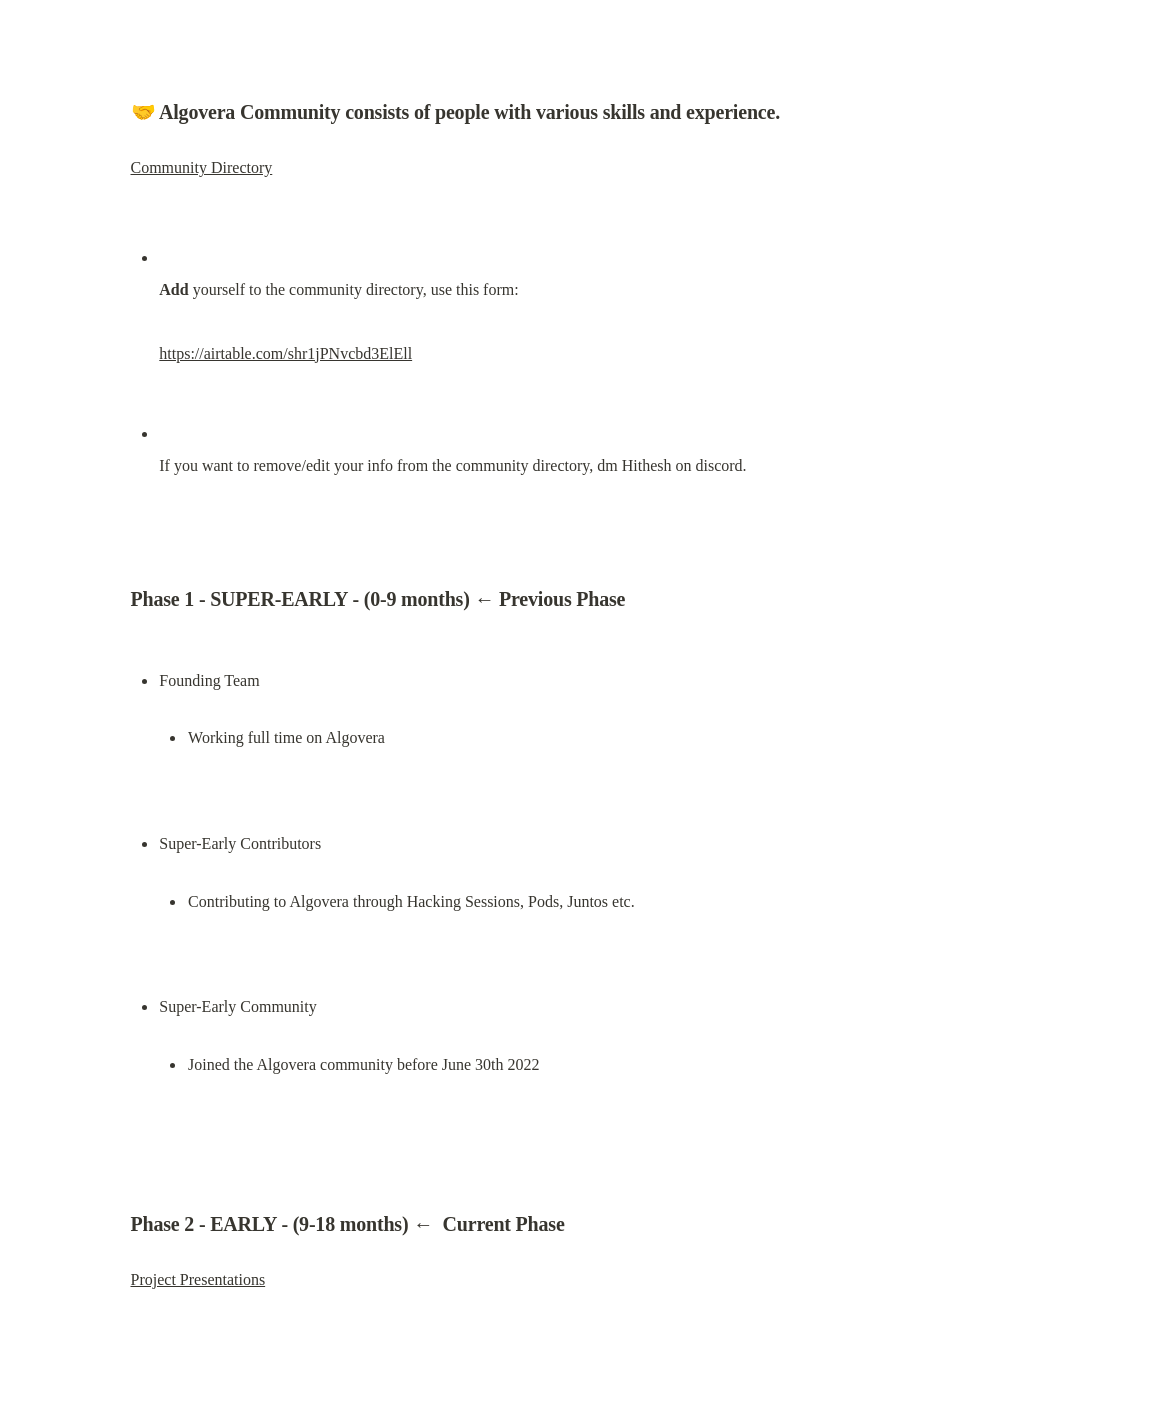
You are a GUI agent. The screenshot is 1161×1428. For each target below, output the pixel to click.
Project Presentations (198, 1279)
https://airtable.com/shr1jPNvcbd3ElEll (285, 353)
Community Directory (202, 167)
